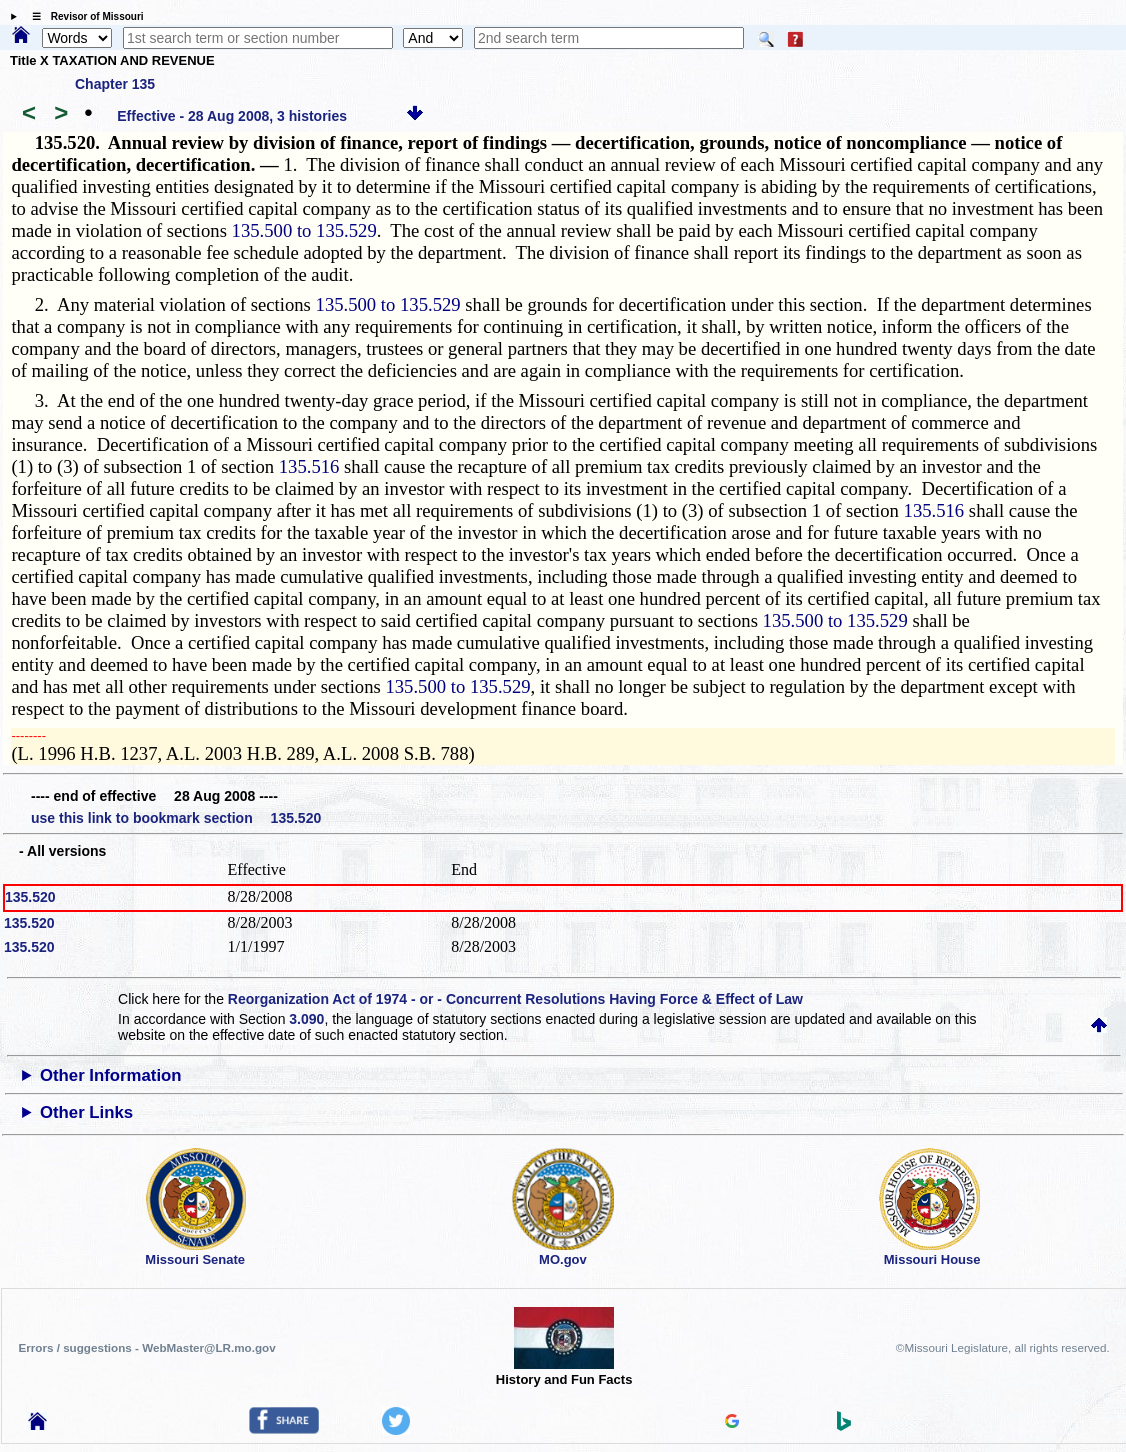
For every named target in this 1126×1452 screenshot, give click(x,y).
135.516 (309, 466)
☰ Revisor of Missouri (83, 16)
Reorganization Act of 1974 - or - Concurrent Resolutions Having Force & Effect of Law (515, 999)
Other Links (86, 1112)
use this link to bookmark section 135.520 (176, 818)
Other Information (111, 1075)
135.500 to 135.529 (304, 230)
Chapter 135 (115, 84)
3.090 (306, 1019)
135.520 (30, 897)
